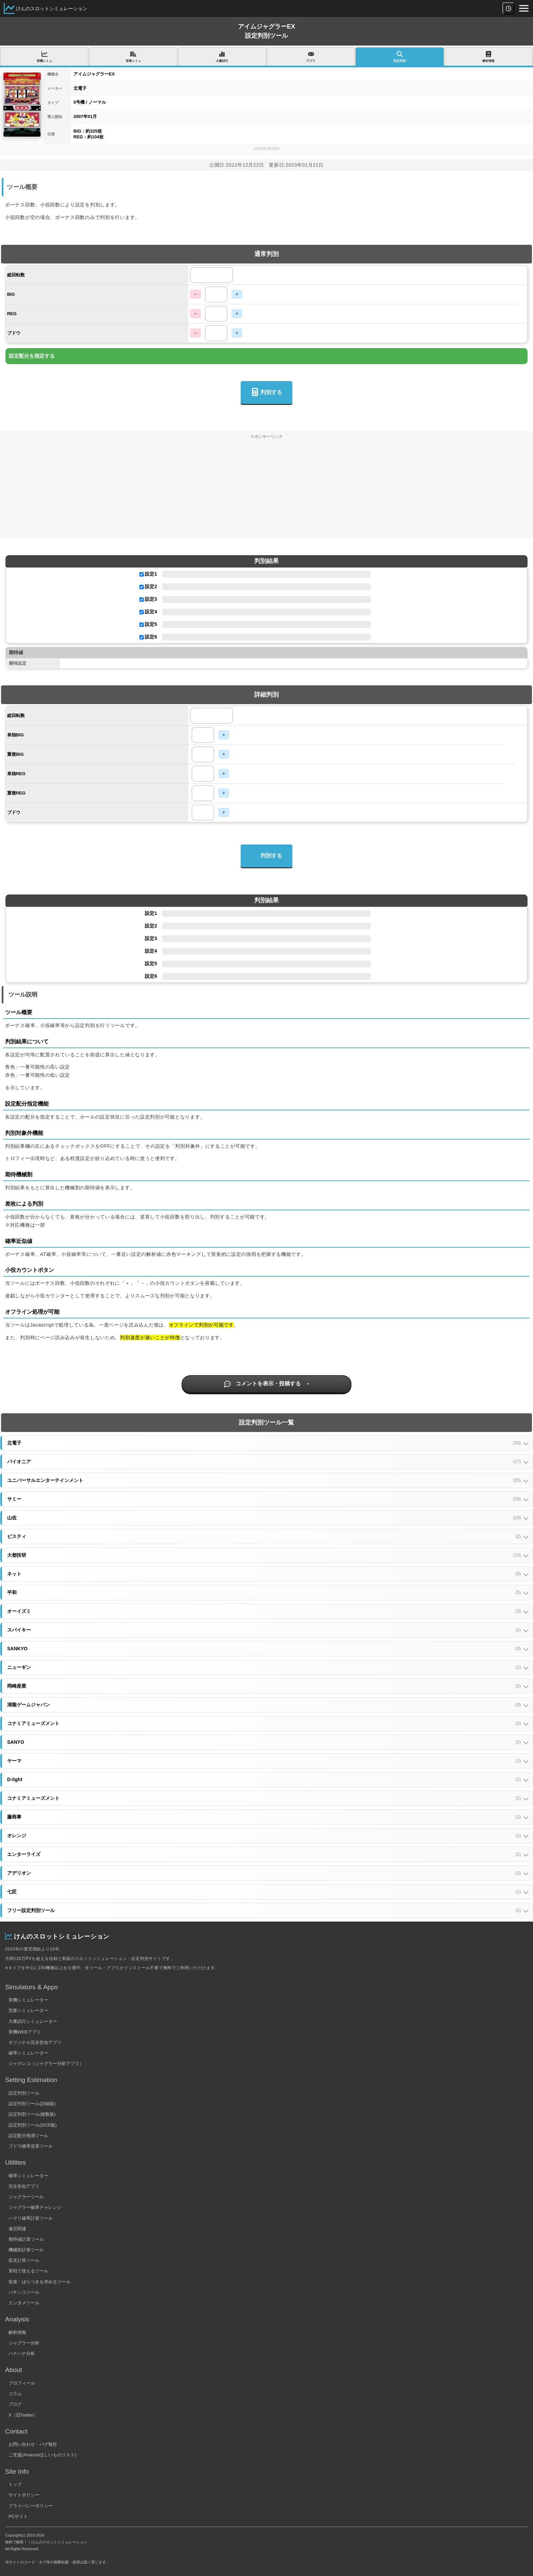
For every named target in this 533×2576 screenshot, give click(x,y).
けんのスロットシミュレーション (51, 8)
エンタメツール (23, 2302)
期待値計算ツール (26, 2239)
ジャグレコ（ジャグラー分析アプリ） (46, 2063)
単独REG (16, 773)
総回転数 (16, 274)
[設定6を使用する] (141, 637)
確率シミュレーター (28, 2052)
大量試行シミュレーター (32, 2021)
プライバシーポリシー (30, 2505)
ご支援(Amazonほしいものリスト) (42, 2454)
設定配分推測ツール (28, 2135)
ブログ (15, 2404)
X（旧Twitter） (23, 2415)
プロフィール (21, 2383)
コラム (15, 2393)
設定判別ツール (23, 2093)
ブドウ (13, 333)
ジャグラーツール (26, 2196)
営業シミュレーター (28, 2010)
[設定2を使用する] (141, 587)
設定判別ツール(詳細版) (32, 2103)
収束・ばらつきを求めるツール (39, 2281)
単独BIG (15, 734)
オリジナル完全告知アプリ (35, 2042)
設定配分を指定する (32, 356)
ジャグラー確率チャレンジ (35, 2207)
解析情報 (17, 2332)
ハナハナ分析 (21, 2353)
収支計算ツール (23, 2260)
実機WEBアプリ (24, 2031)
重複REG (16, 793)
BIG (11, 294)
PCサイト (18, 2516)
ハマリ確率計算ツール (30, 2218)
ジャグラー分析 (23, 2342)
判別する (266, 392)
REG (12, 313)
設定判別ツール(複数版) (32, 2114)
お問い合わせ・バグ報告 (32, 2444)
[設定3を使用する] (141, 599)
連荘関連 (17, 2228)
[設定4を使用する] (141, 612)
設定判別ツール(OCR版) (32, 2125)
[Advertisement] (266, 490)
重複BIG (15, 754)
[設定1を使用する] (141, 574)
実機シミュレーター (28, 1999)
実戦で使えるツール (28, 2270)
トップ (15, 2484)
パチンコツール (23, 2292)
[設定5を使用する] (141, 624)
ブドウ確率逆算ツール (30, 2146)
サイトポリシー (23, 2494)
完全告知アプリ (23, 2186)
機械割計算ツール (26, 2249)
